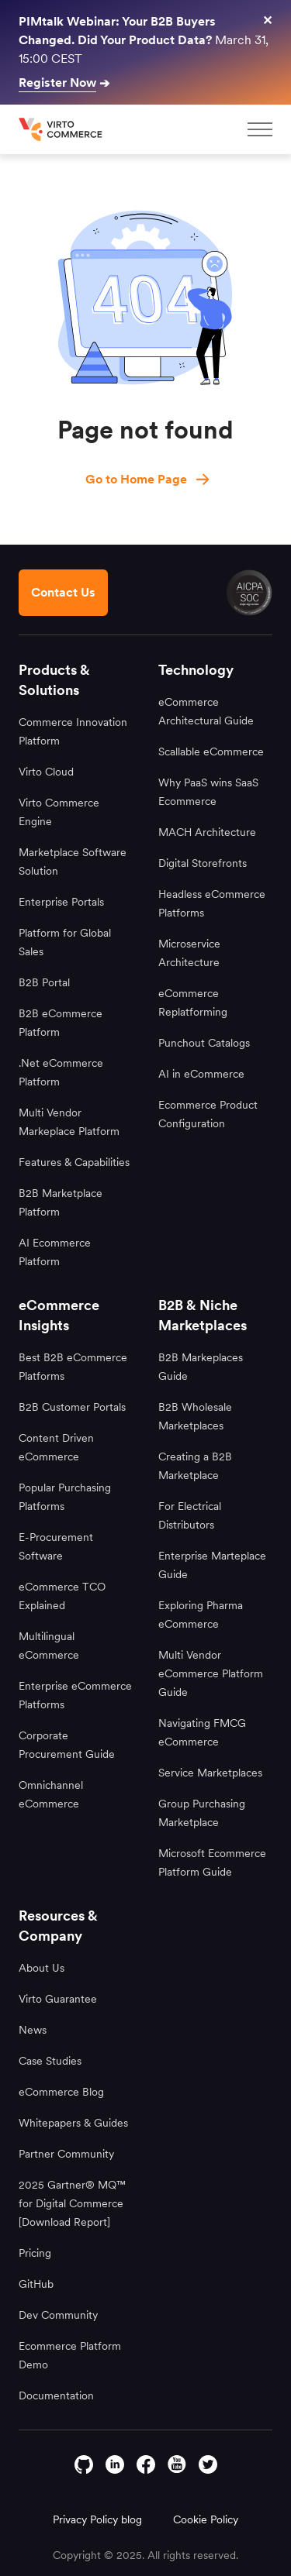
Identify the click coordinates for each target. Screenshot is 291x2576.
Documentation (56, 2395)
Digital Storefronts (202, 863)
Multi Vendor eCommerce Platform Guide (210, 1673)
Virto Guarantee (58, 1999)
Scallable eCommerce (211, 751)
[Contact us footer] (63, 592)
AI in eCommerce (201, 1074)
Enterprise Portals (61, 902)
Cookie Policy (205, 2519)
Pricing (35, 2253)
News (33, 2030)
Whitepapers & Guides (73, 2123)
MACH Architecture (207, 832)
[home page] (62, 130)
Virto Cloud (46, 771)
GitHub (36, 2284)
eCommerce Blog (61, 2092)
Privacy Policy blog (97, 2519)
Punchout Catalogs (204, 1043)
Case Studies (50, 2061)
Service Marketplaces (210, 1772)
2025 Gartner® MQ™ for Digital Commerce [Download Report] (72, 2203)
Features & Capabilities (74, 1162)
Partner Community (66, 2154)
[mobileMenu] (260, 129)
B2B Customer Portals (72, 1407)
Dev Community (58, 2315)
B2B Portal (44, 982)
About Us (41, 1968)
